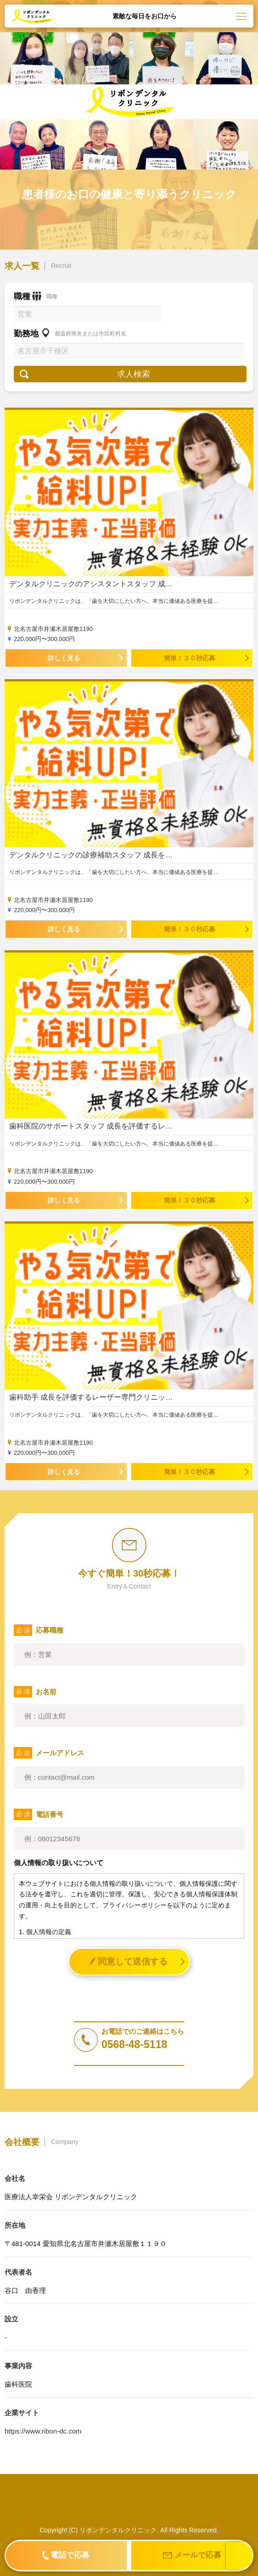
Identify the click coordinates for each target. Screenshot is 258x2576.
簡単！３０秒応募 (189, 658)
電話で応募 (66, 2555)
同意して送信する (128, 1961)
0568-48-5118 (134, 2044)
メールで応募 (192, 2555)
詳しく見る (64, 658)
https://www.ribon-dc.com (43, 2431)
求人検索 (133, 374)
